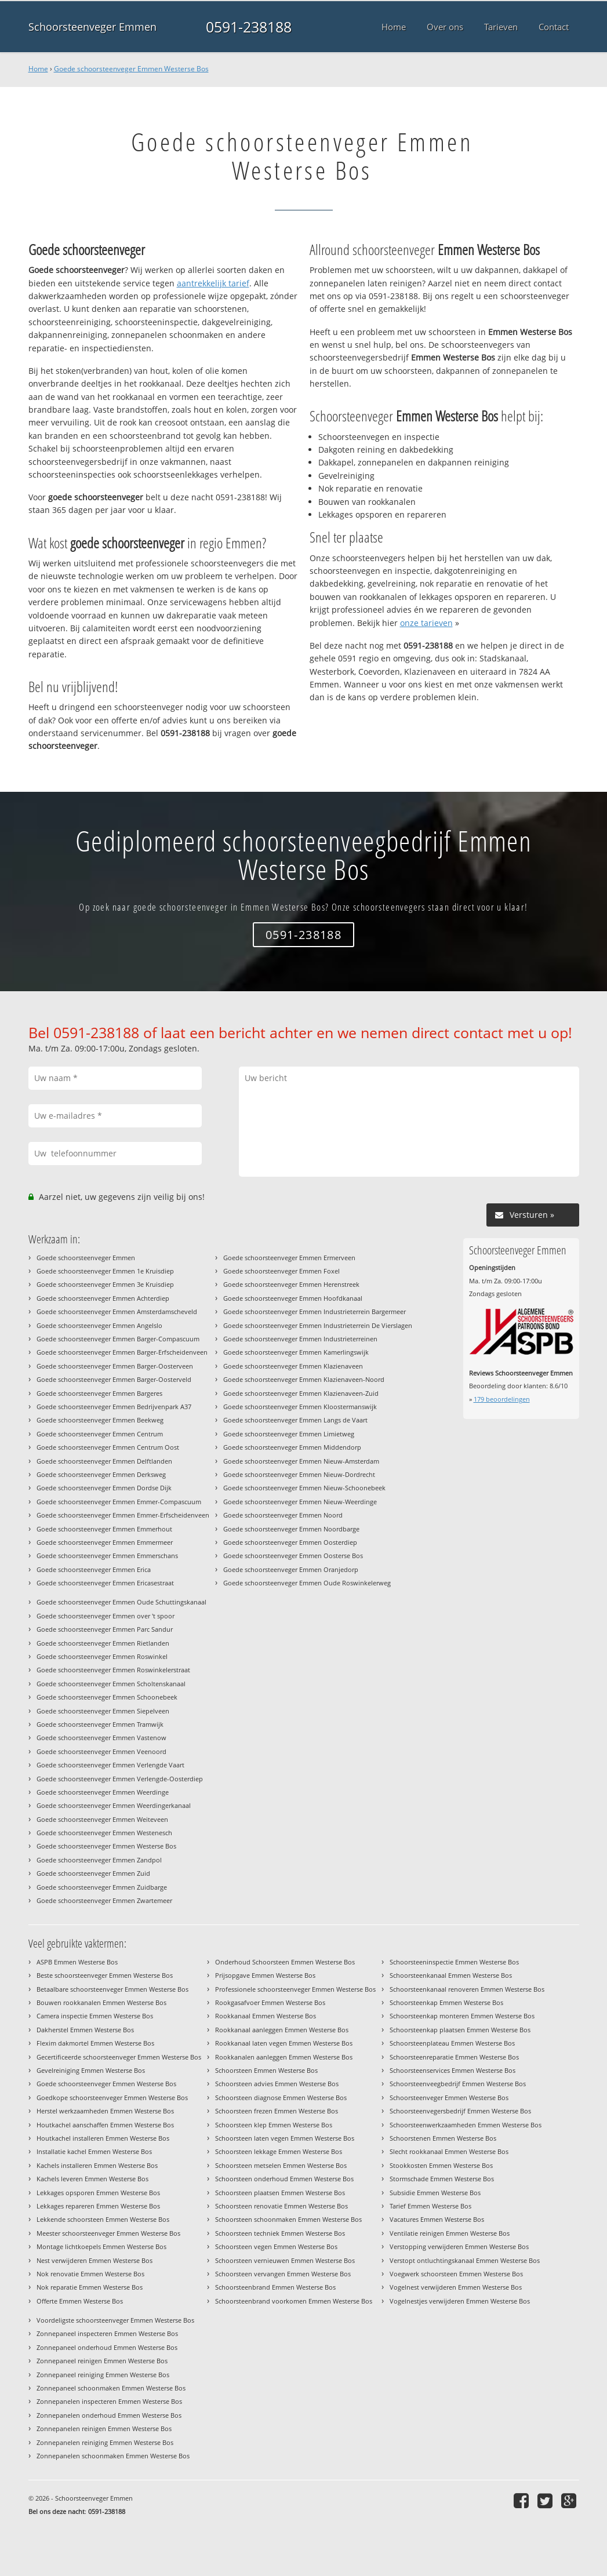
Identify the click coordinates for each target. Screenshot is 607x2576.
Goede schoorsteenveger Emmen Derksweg (101, 1474)
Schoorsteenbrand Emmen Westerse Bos (275, 2287)
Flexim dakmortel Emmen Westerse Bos (95, 2043)
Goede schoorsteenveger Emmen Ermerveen (289, 1257)
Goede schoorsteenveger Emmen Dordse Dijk (104, 1487)
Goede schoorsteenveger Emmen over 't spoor (106, 1615)
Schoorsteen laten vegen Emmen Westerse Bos (284, 2138)
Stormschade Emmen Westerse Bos (442, 2178)
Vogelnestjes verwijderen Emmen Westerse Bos (460, 2301)
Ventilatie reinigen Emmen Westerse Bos (450, 2233)
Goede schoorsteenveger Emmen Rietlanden (103, 1643)
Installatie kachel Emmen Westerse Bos (94, 2151)
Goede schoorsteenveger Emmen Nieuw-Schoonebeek (304, 1487)
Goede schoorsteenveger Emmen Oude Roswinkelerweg (307, 1582)
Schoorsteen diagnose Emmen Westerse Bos (281, 2097)
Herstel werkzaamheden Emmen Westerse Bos (105, 2110)
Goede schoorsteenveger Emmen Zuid (93, 1873)
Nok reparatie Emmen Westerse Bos (90, 2287)
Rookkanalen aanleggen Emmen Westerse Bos (283, 2057)
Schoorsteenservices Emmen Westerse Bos (452, 2070)
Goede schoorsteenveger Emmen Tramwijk (100, 1724)
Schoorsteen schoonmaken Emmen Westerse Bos (288, 2219)
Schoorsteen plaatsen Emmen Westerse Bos (280, 2192)
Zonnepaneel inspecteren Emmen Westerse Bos (107, 2333)
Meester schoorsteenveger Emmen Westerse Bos (108, 2233)
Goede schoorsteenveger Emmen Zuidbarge (102, 1887)
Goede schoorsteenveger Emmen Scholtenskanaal (111, 1683)
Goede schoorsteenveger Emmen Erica (94, 1569)
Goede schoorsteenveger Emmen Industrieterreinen (300, 1338)
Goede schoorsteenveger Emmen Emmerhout (104, 1529)
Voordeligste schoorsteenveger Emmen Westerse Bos (115, 2320)
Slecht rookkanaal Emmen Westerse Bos (449, 2151)
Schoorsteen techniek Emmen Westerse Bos (280, 2233)
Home (38, 69)
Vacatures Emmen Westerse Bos (437, 2219)
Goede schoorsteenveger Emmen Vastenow (101, 1737)
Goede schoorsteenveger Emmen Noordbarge (291, 1529)
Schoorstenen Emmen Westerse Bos (443, 2138)
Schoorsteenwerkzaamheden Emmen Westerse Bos (465, 2124)
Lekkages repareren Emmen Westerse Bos (98, 2206)
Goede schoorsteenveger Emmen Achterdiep (103, 1298)
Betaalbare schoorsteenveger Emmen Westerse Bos (112, 1989)
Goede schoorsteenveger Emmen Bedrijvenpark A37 (114, 1406)
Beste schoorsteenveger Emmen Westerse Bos (105, 1975)
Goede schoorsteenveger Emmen (86, 1257)
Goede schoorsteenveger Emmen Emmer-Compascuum (119, 1501)
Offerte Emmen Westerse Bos (80, 2301)
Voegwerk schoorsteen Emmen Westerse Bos (456, 2273)
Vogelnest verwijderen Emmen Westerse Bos (456, 2287)
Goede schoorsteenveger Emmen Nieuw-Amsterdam (301, 1461)
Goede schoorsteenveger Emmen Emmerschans (107, 1555)
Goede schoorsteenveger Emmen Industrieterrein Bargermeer (314, 1311)
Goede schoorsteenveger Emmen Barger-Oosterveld (114, 1379)
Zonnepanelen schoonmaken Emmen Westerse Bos (113, 2455)
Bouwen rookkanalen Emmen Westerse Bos (101, 2002)
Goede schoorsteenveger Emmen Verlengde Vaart (110, 1764)
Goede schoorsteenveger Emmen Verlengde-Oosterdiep (120, 1778)
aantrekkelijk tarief (213, 283)
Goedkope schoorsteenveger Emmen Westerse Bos (112, 2097)
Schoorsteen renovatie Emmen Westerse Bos (281, 2206)
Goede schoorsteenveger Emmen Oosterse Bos (293, 1555)
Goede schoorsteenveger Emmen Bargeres (99, 1393)
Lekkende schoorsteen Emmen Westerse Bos (103, 2219)
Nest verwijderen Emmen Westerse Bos (94, 2260)
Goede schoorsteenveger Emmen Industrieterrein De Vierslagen (317, 1325)
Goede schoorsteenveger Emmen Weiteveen (102, 1819)
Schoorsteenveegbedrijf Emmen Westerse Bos (458, 2083)
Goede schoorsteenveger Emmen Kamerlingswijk (296, 1352)
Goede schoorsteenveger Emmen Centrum (100, 1433)
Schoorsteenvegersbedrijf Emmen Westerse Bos (460, 2110)
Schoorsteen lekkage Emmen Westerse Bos (278, 2151)
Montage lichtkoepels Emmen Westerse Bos (101, 2246)
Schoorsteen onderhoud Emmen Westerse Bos (284, 2178)
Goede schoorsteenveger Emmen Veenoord (101, 1751)
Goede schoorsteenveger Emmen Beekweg (100, 1420)
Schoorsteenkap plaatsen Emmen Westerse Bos (460, 2029)
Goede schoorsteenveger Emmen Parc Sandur (105, 1629)
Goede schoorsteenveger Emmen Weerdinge (103, 1792)
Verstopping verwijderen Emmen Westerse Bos (459, 2246)
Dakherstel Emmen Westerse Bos (85, 2029)
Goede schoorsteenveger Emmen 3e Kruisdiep (105, 1284)
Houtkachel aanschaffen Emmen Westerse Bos (105, 2124)
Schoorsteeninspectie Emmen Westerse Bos (454, 1962)
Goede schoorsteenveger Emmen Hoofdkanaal (292, 1298)
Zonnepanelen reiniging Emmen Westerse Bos (105, 2442)
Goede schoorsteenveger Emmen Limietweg (288, 1433)
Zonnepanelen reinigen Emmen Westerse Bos (104, 2428)
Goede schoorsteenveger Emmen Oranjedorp (290, 1569)
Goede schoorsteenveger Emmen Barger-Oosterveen (115, 1366)
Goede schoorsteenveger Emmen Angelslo (99, 1325)
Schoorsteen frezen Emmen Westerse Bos (276, 2110)
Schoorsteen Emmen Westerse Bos (266, 2070)
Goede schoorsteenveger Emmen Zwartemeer (104, 1900)
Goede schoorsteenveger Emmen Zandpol (99, 1859)
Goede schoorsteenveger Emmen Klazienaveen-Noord (303, 1379)
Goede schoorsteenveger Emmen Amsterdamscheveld (117, 1311)
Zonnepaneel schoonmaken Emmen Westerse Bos (111, 2388)
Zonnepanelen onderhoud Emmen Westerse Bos (109, 2415)
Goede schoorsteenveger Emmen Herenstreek (291, 1284)
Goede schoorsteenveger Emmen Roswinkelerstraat (113, 1669)
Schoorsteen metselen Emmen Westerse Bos (281, 2165)
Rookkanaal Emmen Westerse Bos (265, 2015)
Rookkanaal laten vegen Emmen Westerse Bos (283, 2043)
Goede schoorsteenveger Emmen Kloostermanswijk (300, 1406)
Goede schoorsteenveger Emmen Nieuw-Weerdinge (300, 1501)
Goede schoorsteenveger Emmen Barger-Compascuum (118, 1338)
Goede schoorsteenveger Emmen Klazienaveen (293, 1366)
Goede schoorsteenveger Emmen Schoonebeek (107, 1697)
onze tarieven (426, 622)
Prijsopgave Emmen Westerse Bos (265, 1975)
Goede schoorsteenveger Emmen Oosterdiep (290, 1542)
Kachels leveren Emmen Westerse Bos (92, 2178)
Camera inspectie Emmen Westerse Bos (95, 2015)
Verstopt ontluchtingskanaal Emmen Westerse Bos (465, 2260)
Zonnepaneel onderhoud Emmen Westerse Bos (107, 2347)
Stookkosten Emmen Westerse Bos (441, 2165)
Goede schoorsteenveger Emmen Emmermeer (105, 1542)
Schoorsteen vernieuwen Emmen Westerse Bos (285, 2260)
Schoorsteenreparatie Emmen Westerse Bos (454, 2057)
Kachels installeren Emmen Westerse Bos (97, 2165)
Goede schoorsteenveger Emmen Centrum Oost (108, 1447)
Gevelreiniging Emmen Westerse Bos (91, 2070)
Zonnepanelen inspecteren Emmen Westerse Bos (109, 2401)
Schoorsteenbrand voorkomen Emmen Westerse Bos (293, 2301)
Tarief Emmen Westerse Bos (430, 2206)
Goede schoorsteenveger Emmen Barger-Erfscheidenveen (122, 1352)
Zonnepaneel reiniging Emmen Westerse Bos (103, 2374)
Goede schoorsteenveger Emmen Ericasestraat (105, 1582)
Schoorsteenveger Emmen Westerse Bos (449, 2097)
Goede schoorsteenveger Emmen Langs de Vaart (295, 1420)
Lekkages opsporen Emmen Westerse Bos (98, 2192)
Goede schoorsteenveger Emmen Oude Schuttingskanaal (121, 1602)
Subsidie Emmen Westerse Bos (435, 2192)
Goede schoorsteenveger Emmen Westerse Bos (131, 69)
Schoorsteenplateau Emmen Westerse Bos (452, 2043)
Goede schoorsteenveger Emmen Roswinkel (102, 1656)
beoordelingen (502, 1399)
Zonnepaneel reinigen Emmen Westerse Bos (102, 2360)
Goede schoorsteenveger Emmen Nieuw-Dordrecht (299, 1474)
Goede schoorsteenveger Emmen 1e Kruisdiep (105, 1271)
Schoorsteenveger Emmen (92, 27)
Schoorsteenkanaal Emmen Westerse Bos (451, 1975)
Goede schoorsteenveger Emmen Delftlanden (104, 1461)
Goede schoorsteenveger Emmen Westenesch (104, 1832)
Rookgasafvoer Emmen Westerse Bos (270, 2002)
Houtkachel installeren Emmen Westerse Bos (103, 2138)
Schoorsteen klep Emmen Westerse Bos (273, 2124)
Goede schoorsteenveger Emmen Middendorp (292, 1447)
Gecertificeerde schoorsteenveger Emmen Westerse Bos (119, 2057)
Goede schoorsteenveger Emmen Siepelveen (103, 1711)
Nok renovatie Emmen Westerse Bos (90, 2273)
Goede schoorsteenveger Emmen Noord (283, 1515)
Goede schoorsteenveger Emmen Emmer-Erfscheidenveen (123, 1515)
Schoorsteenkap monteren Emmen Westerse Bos (462, 2015)
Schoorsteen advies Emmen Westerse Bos (277, 2083)
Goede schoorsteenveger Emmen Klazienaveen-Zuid (301, 1393)
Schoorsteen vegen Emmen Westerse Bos (276, 2246)
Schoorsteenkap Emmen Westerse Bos (446, 2002)
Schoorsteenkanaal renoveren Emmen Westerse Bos (467, 1989)
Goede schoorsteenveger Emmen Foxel (281, 1271)
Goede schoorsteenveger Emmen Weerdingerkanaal (114, 1805)
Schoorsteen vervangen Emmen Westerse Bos (283, 2273)
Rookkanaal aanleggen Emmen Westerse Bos (281, 2029)
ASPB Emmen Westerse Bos (77, 1962)
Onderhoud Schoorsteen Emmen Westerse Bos (285, 1962)
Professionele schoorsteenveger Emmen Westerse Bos (295, 1989)
